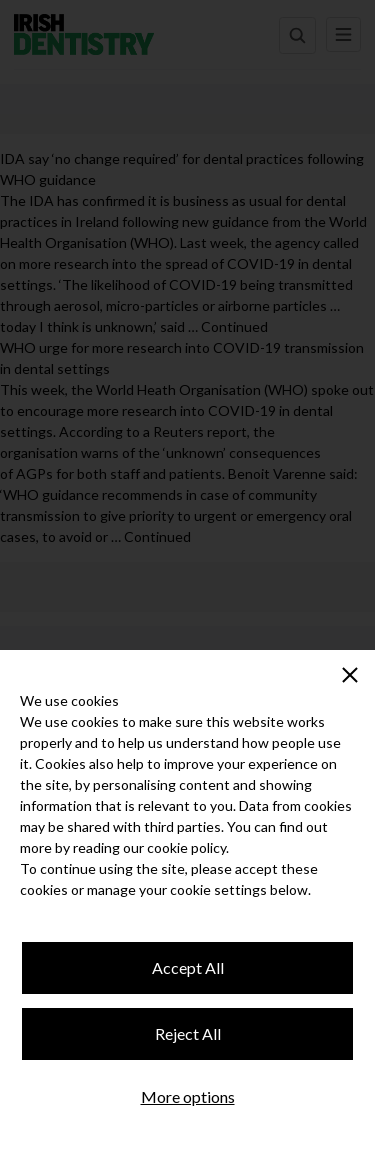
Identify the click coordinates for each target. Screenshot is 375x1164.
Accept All (188, 967)
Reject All (188, 1033)
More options (188, 1096)
